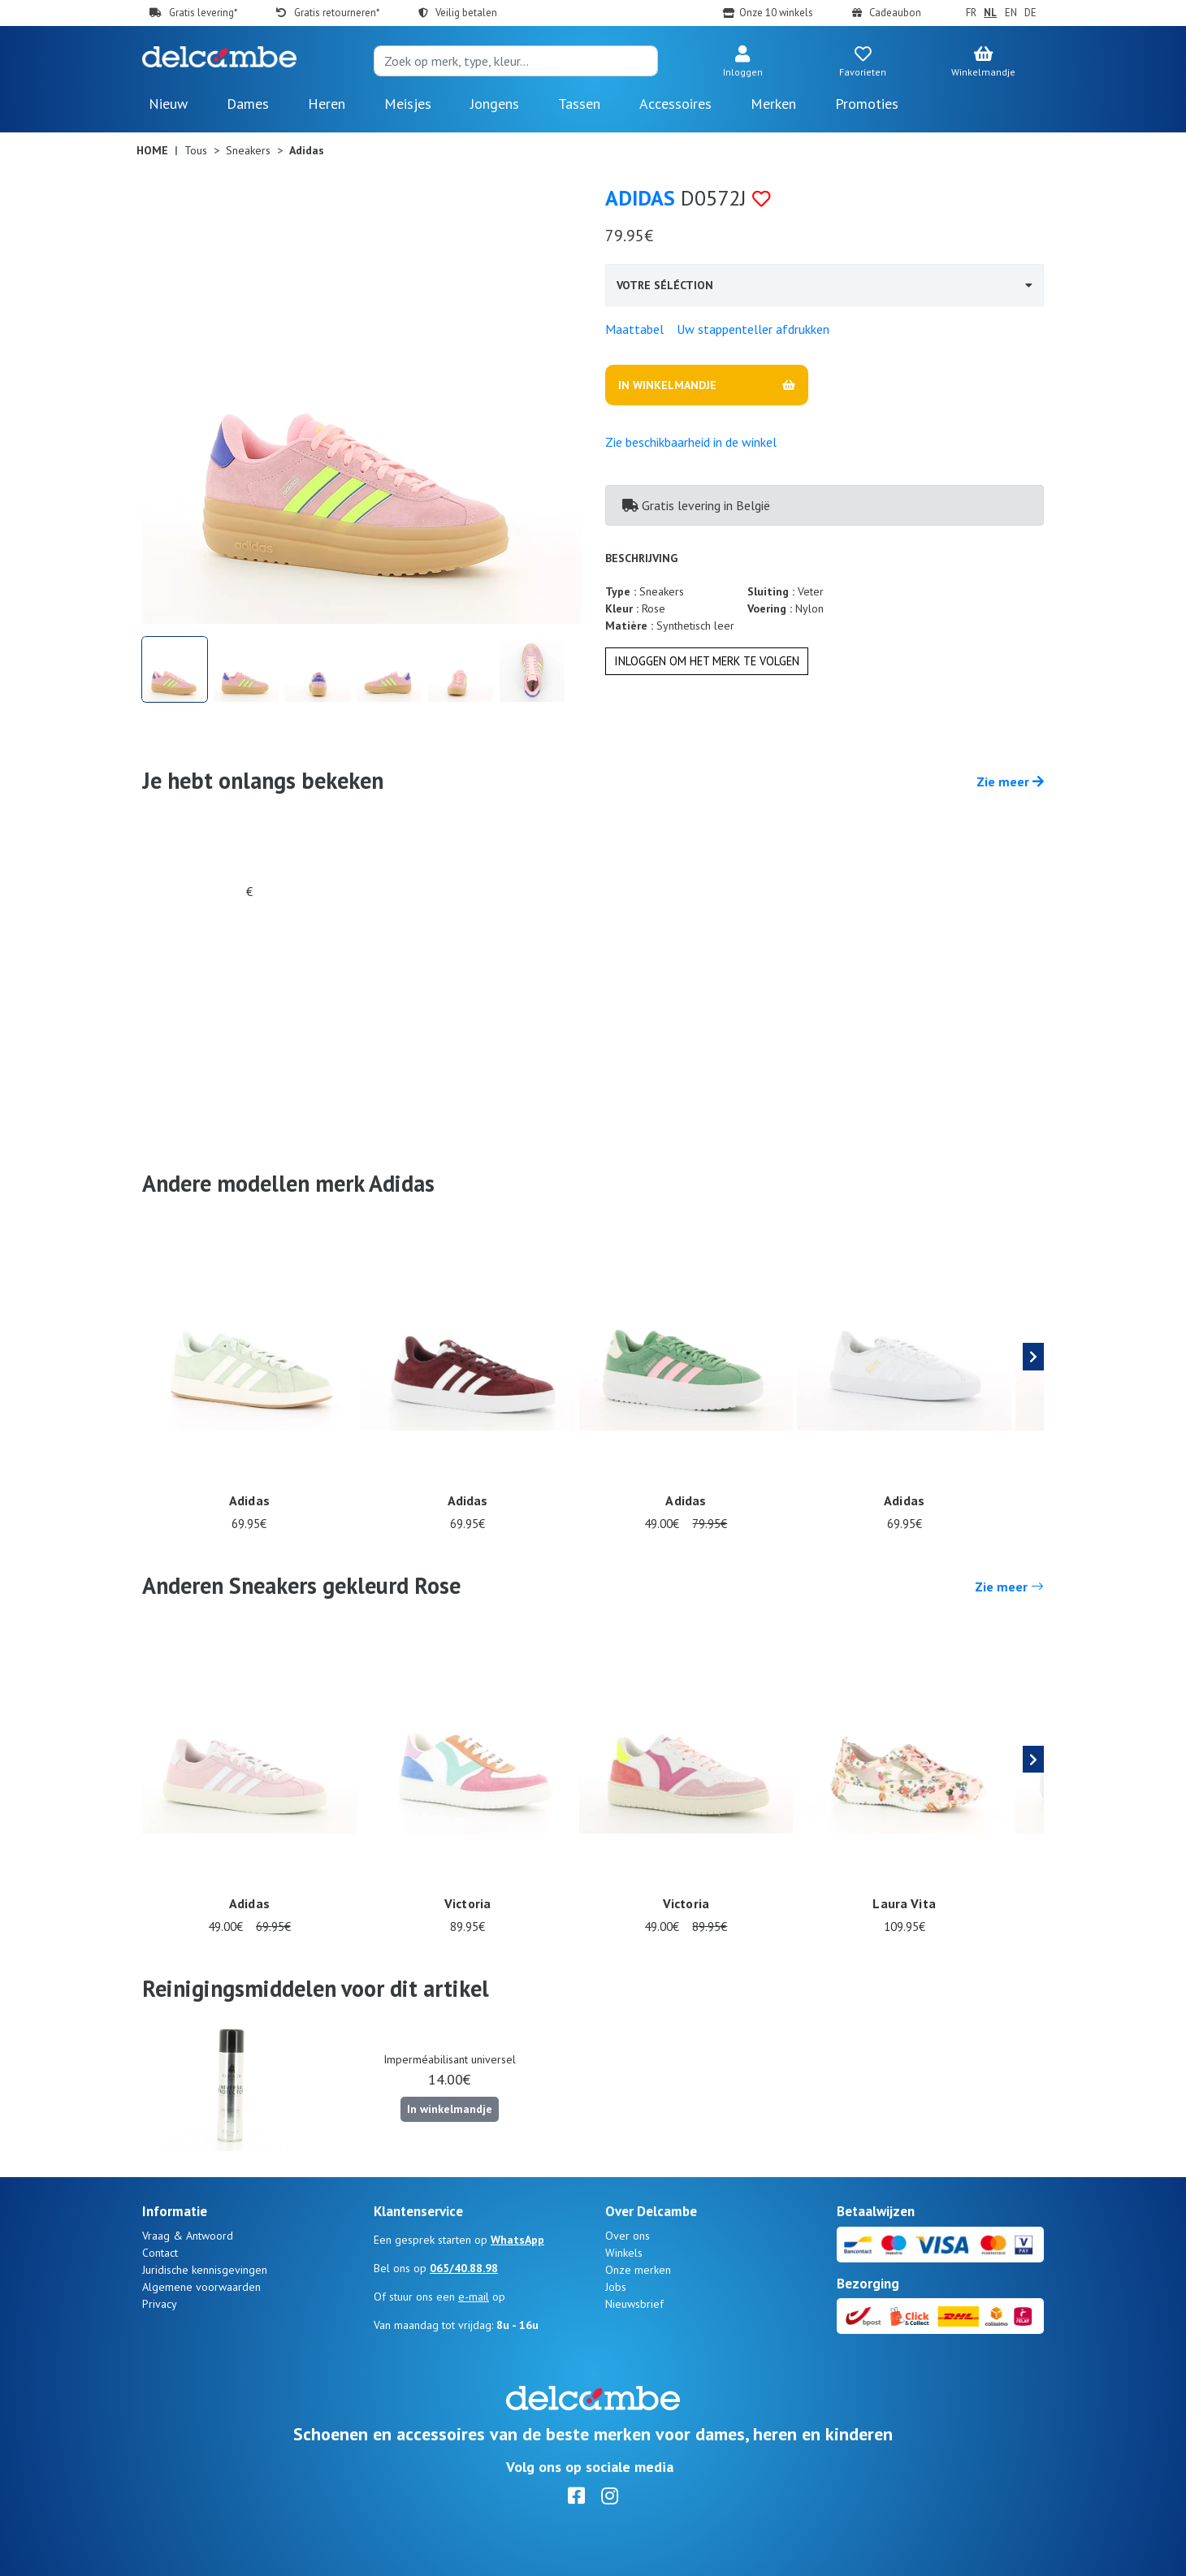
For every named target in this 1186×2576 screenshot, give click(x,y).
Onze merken (638, 2269)
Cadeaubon (895, 12)
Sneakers (248, 150)
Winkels (624, 2252)
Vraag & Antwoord (187, 2235)
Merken (773, 103)
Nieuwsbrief (634, 2304)
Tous (195, 150)
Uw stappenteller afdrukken (753, 329)
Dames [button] (248, 103)
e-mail (473, 2296)
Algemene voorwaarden (201, 2286)
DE (1030, 12)
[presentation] (1033, 1356)
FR (971, 12)
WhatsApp (517, 2239)
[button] (742, 62)
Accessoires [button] (675, 103)
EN (1011, 12)
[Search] (516, 60)
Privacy (159, 2304)
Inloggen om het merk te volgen (706, 661)
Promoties (866, 103)
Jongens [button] (494, 103)
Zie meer (1010, 781)
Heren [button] (326, 103)
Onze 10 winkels (776, 12)
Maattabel (634, 329)
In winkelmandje (449, 2109)
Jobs (615, 2286)
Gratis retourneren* (336, 12)
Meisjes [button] (407, 103)
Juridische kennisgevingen (204, 2269)
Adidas (640, 197)
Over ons (627, 2235)
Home (152, 150)
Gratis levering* (203, 12)
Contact (160, 2252)
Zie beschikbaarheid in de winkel (691, 442)
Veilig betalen (466, 12)
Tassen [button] (579, 103)
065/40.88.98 (464, 2268)
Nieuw (168, 103)
